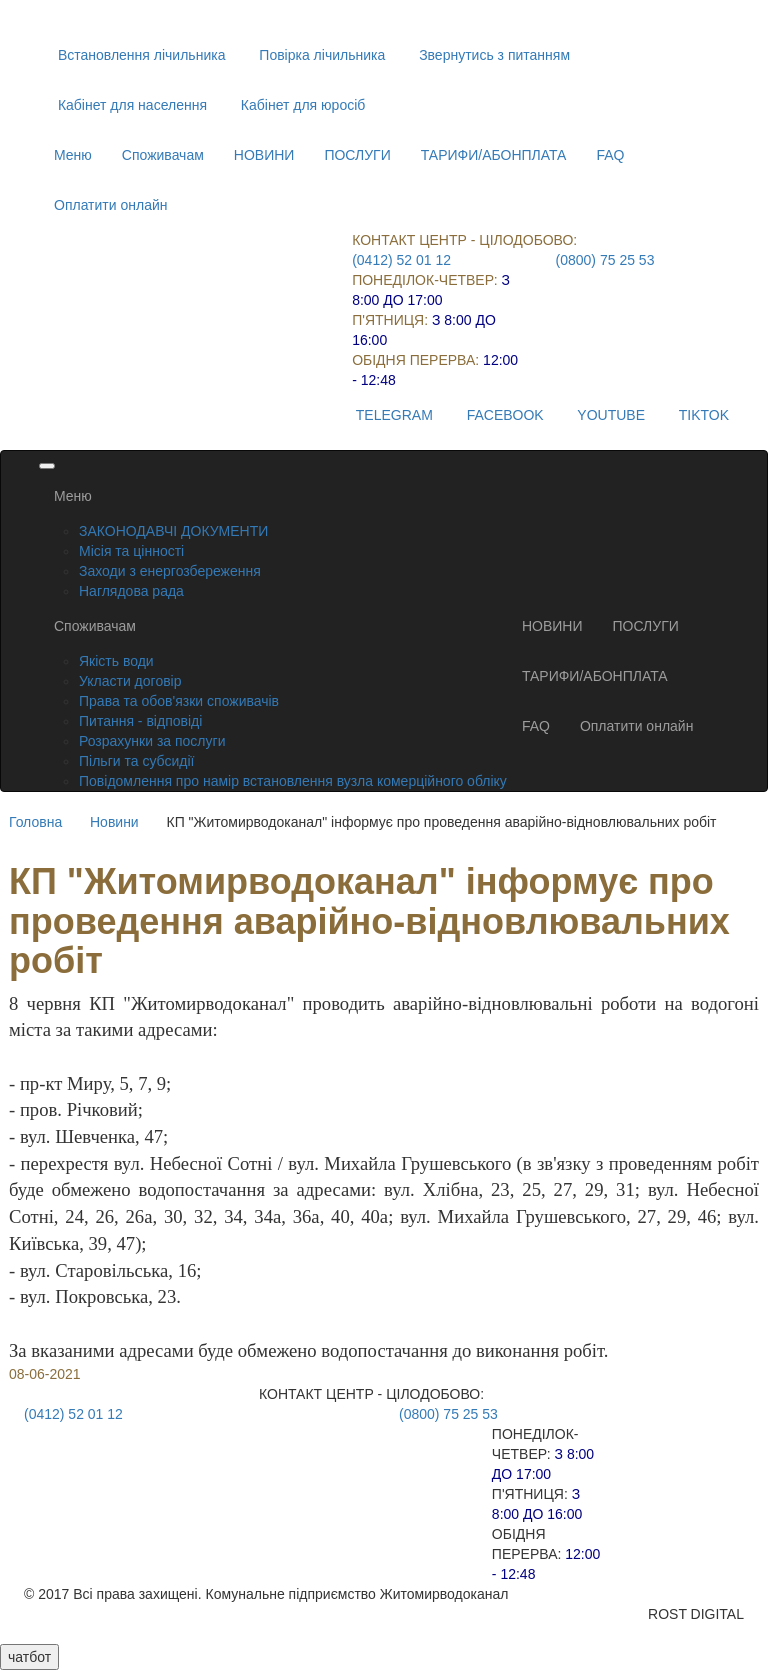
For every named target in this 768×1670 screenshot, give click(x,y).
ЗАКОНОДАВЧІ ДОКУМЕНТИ (173, 531)
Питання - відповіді (140, 721)
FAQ (610, 155)
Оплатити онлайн (111, 205)
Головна (35, 822)
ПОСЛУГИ (357, 155)
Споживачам (163, 155)
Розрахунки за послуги (152, 741)
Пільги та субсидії (136, 761)
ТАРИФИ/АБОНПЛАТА (494, 155)
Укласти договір (130, 681)
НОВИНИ (264, 155)
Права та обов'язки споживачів (179, 701)
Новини (114, 822)
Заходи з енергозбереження (170, 571)
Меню (73, 155)
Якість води (116, 661)
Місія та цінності (131, 551)
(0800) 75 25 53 (605, 260)
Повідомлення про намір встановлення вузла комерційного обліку (293, 781)
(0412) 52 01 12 (401, 260)
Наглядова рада (131, 591)
